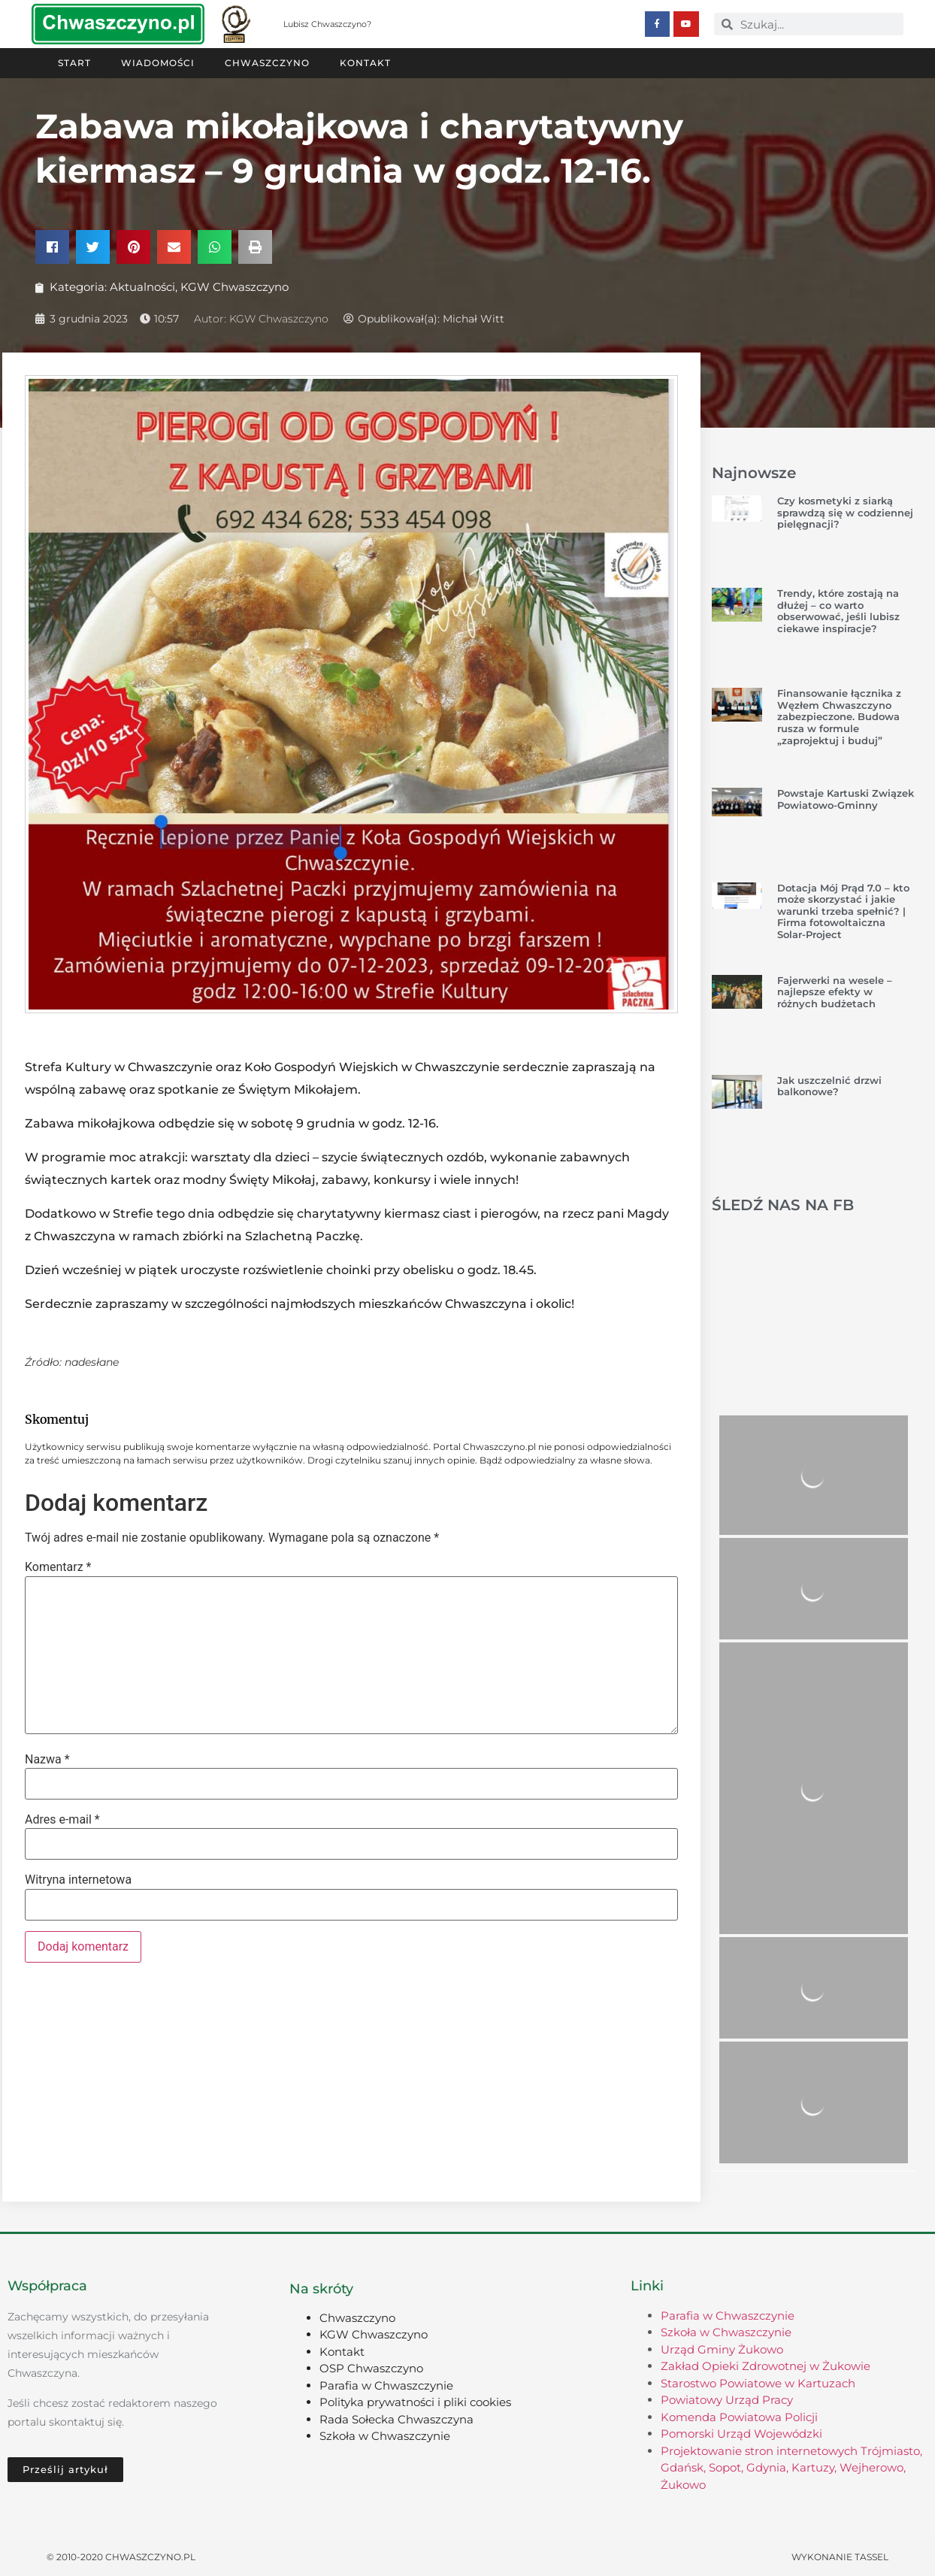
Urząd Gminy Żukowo (722, 2349)
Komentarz (58, 1567)
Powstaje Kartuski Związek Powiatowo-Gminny (845, 799)
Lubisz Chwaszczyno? (327, 24)
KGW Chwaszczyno (234, 287)
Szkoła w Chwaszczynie (384, 2436)
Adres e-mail (62, 1820)
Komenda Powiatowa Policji (739, 2417)
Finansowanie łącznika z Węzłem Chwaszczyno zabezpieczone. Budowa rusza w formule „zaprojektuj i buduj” (839, 716)
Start (74, 62)
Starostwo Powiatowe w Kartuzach (758, 2383)
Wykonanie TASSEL (839, 2556)
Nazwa (47, 1760)
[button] (52, 247)
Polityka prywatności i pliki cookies (415, 2402)
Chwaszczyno (267, 62)
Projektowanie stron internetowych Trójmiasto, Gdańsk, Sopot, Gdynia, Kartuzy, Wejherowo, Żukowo (791, 2468)
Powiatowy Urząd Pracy (727, 2400)
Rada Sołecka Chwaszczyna (396, 2419)
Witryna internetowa (78, 1880)
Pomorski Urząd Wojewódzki (741, 2433)
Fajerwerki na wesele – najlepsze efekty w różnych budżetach (834, 992)
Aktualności (142, 287)
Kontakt (365, 62)
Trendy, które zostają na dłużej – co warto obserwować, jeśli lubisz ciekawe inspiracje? (838, 610)
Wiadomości (158, 62)
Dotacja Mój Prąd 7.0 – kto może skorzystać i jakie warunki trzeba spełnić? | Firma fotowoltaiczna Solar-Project (843, 911)
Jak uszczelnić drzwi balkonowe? (829, 1086)
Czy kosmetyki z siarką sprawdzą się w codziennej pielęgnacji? (845, 512)
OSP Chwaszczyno (371, 2368)
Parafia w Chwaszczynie (386, 2385)
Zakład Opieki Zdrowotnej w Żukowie (765, 2366)
